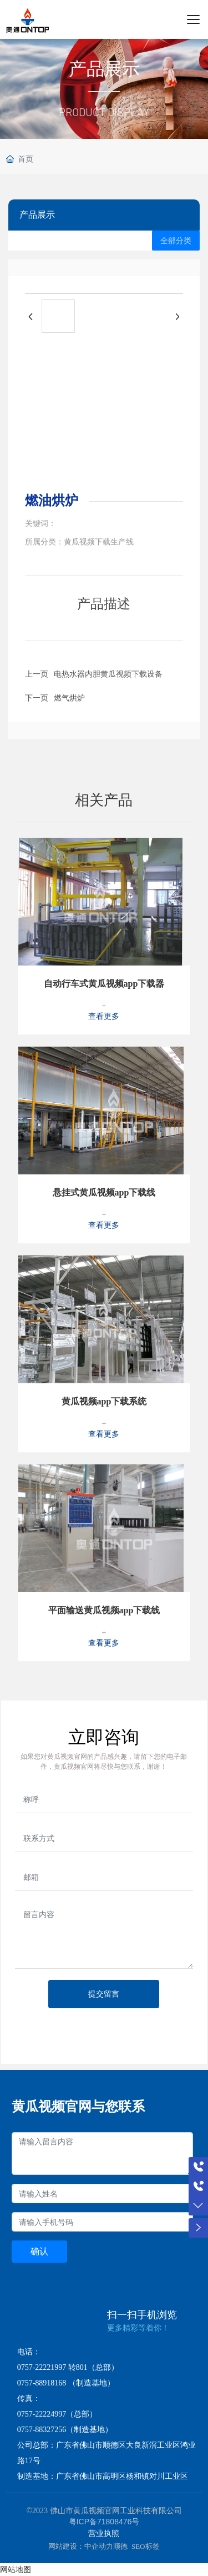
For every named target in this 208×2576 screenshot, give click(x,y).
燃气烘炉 (69, 697)
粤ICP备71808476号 (104, 2521)
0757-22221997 (42, 2367)
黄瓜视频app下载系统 (104, 1401)
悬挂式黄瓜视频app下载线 (104, 1192)
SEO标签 (145, 2546)
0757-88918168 (42, 2383)
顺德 (120, 2546)
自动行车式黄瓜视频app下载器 (104, 983)
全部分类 (175, 240)
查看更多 (103, 1016)
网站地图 (15, 2569)
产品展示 (104, 69)
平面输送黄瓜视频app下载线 (104, 1610)
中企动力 (98, 2546)
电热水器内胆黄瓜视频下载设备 (108, 673)
